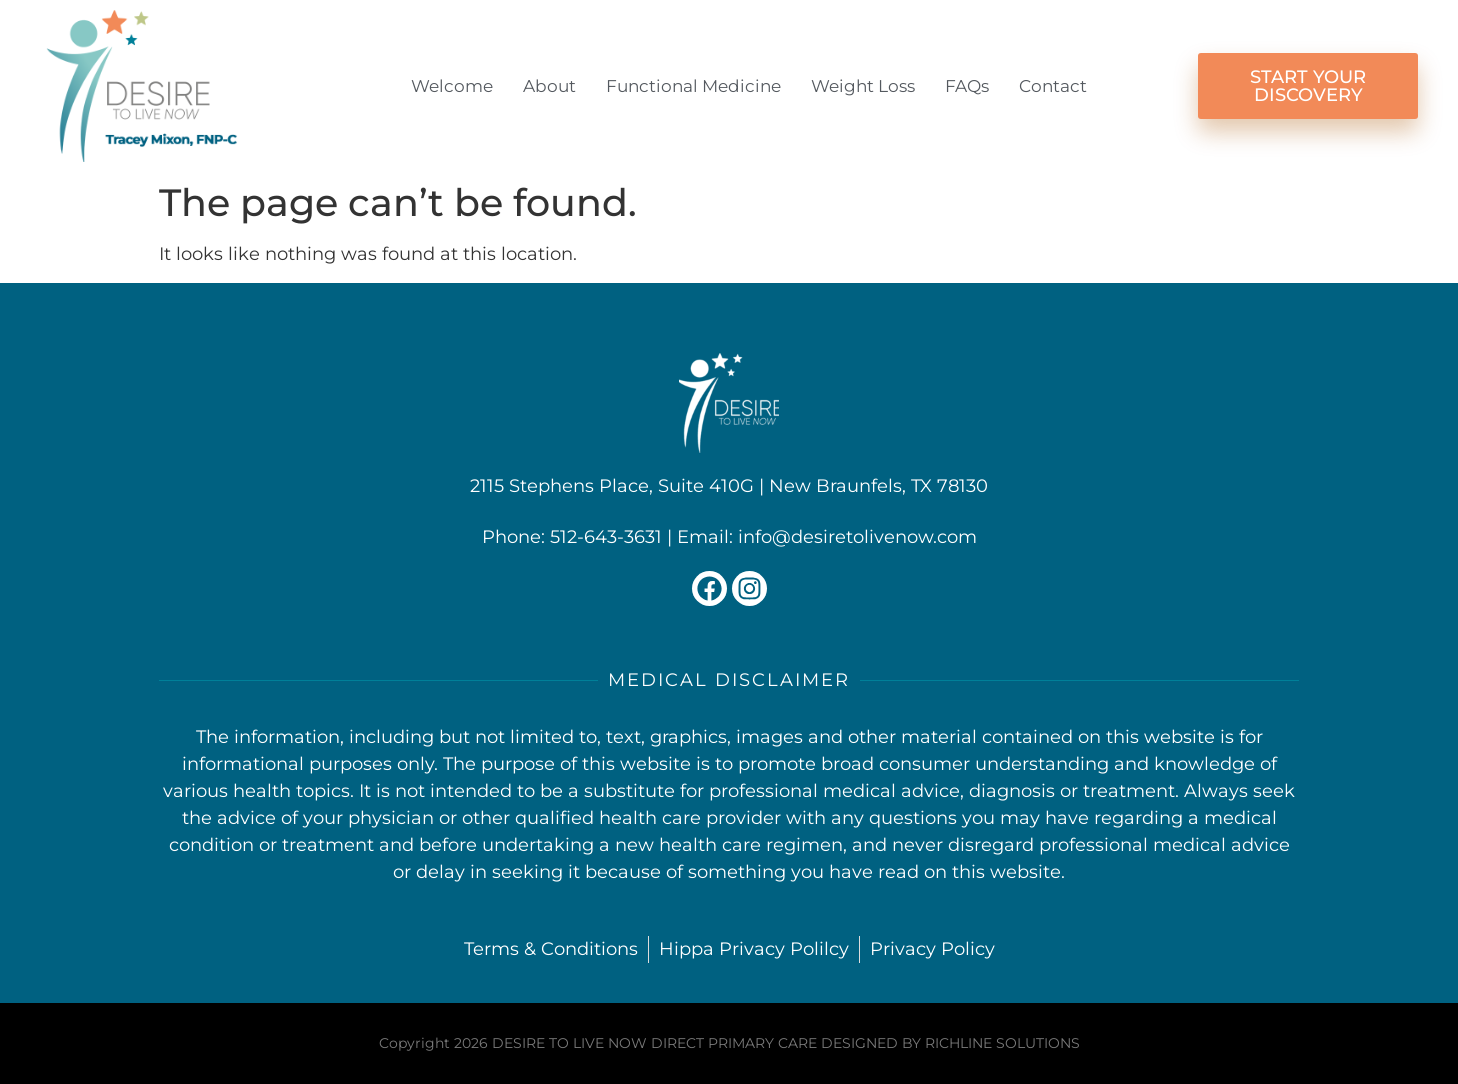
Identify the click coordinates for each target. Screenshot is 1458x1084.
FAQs (967, 86)
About (549, 86)
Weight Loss (863, 86)
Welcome (452, 86)
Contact (1053, 86)
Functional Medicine (693, 86)
